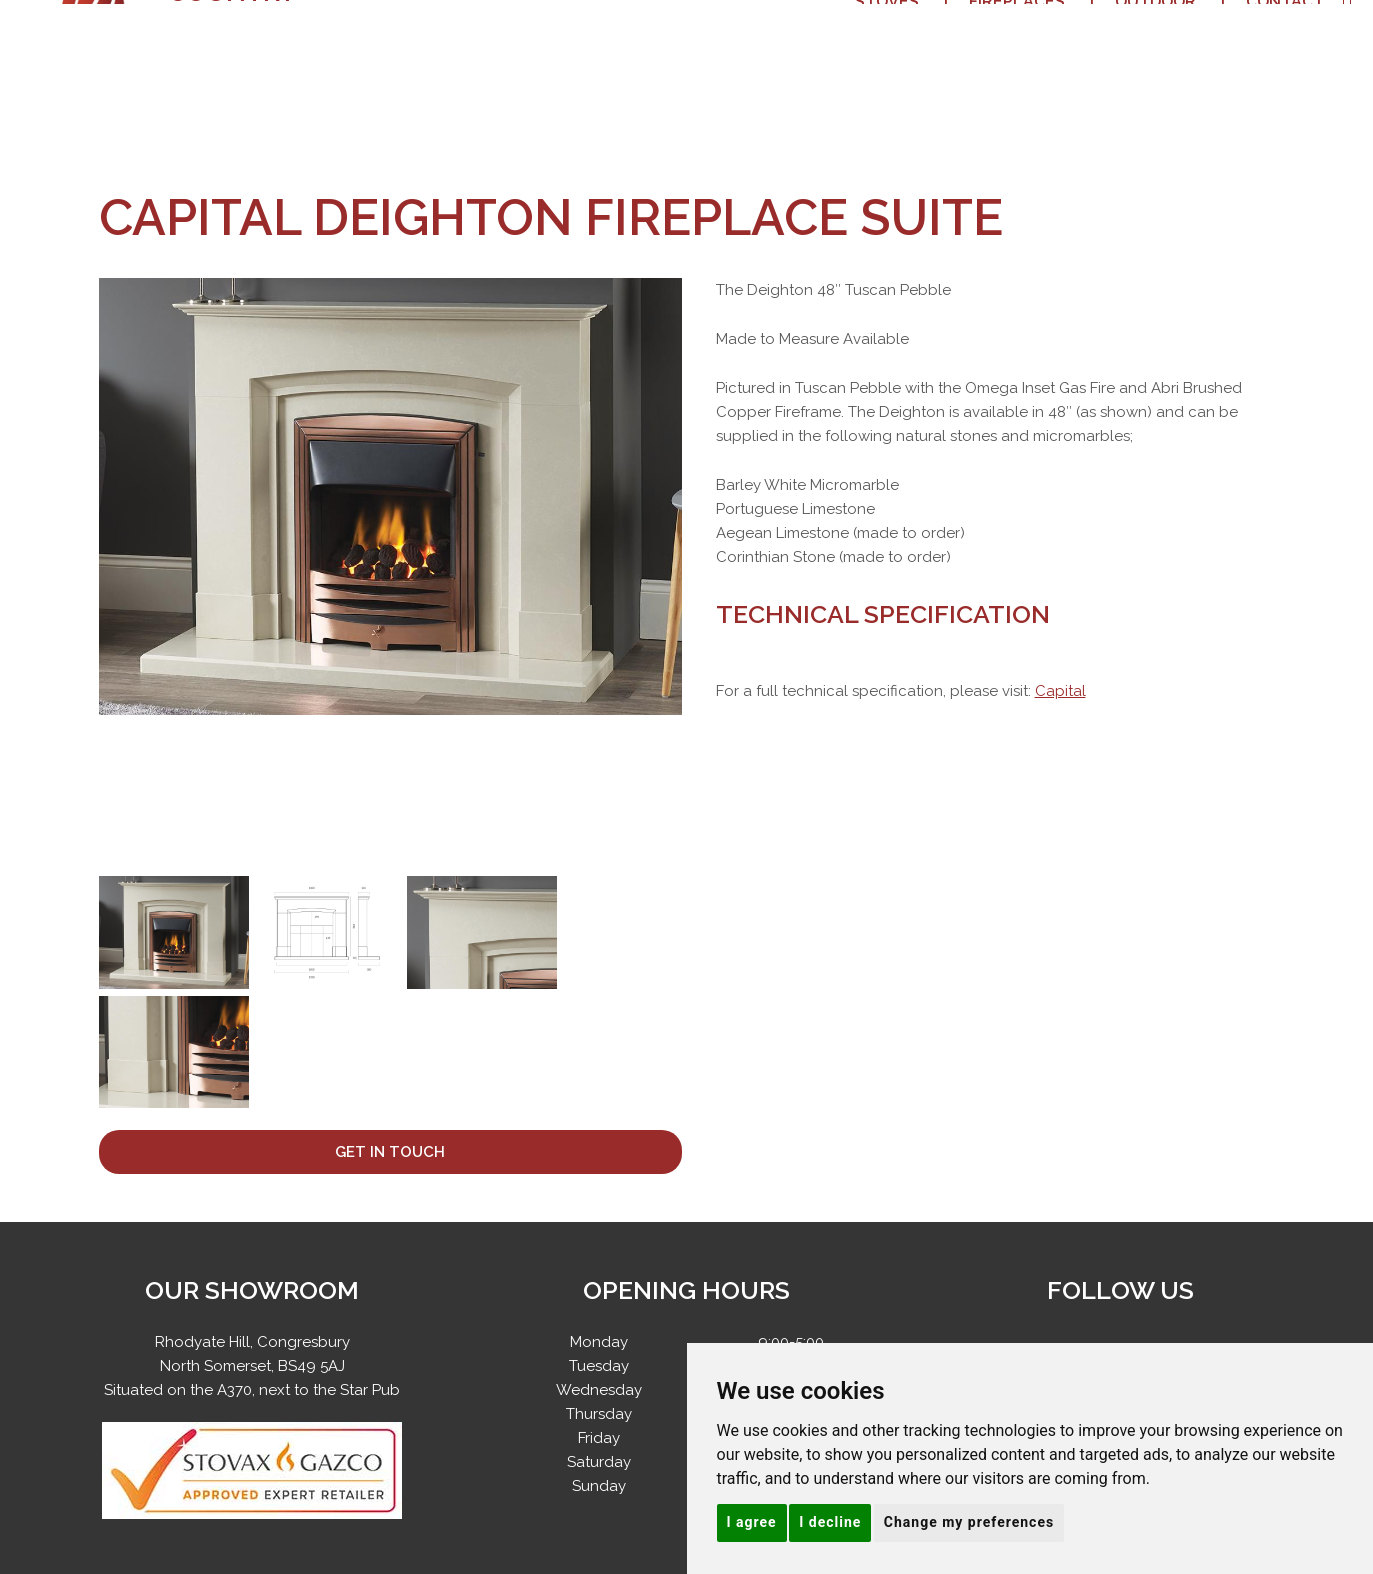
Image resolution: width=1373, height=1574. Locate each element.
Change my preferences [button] (969, 1522)
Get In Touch (390, 1152)
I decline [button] (830, 1522)
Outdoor (1155, 49)
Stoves (887, 49)
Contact (1285, 49)
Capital (1060, 691)
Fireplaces (1017, 49)
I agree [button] (752, 1522)
